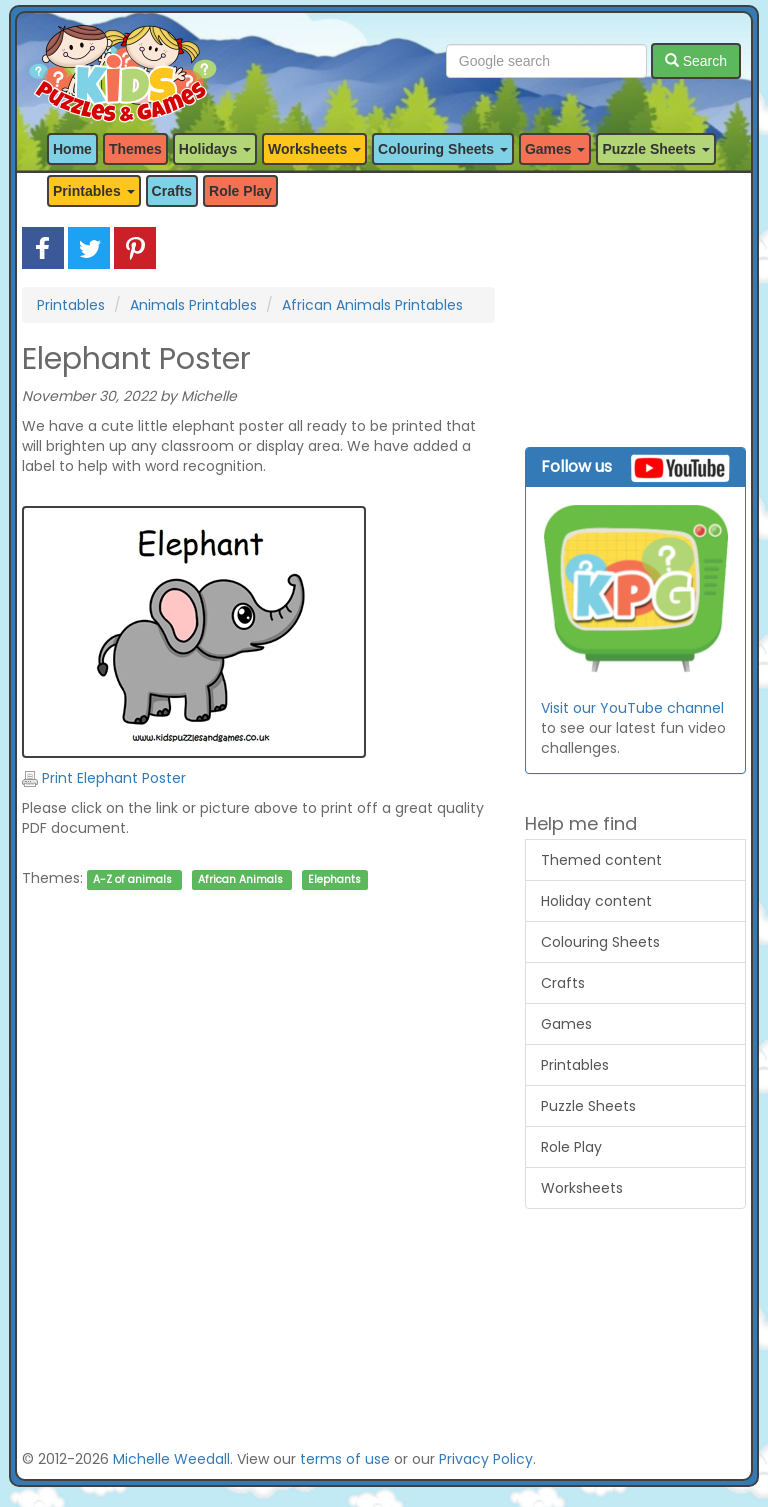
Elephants (334, 879)
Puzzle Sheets (588, 1106)
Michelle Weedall (171, 1459)
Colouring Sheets (600, 942)
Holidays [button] (215, 149)
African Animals (240, 879)
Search (696, 61)
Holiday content (596, 901)
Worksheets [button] (314, 149)
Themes (135, 149)
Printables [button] (94, 191)
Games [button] (555, 149)
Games (566, 1024)
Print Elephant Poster (104, 778)
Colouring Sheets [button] (443, 149)
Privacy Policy (486, 1459)
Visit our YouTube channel (632, 708)
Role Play (240, 191)
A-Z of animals (132, 879)
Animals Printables (193, 305)
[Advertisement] (258, 1103)
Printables (71, 305)
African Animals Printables (372, 305)
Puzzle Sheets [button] (655, 149)
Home (72, 149)
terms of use (345, 1459)
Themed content (601, 860)
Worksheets (582, 1188)
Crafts (172, 191)
